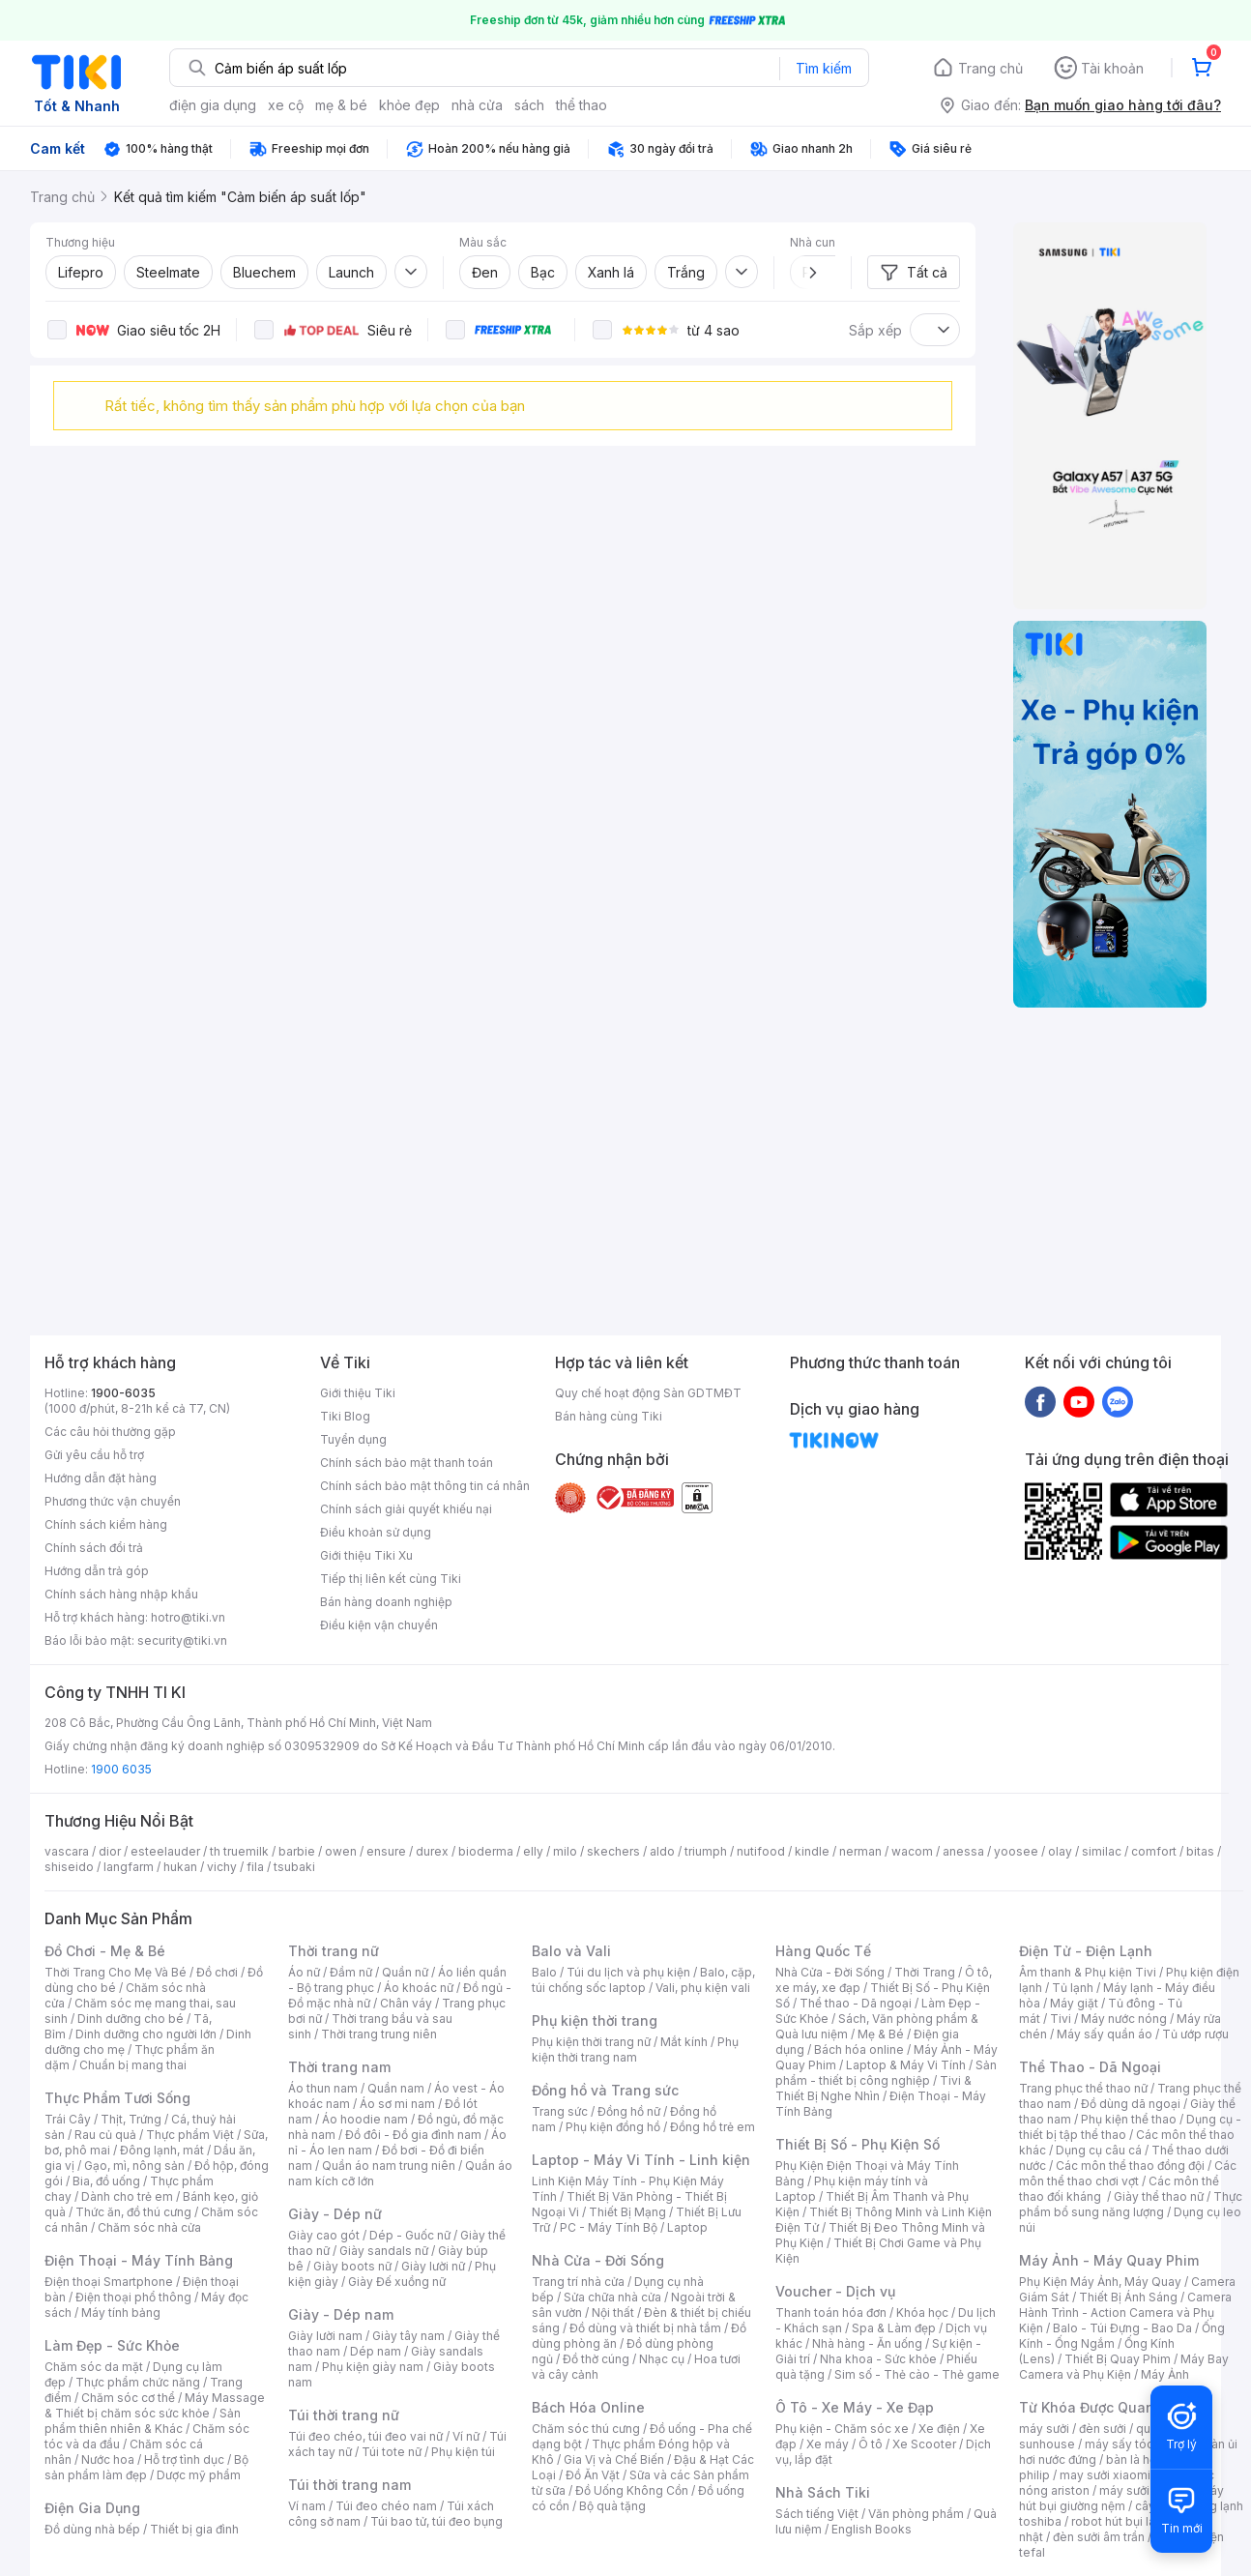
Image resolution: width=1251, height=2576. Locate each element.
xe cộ (286, 105)
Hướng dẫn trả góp (96, 1571)
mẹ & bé (341, 105)
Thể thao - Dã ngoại (856, 2003)
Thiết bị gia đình (194, 2529)
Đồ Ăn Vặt (593, 2475)
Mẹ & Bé (881, 2034)
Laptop (687, 2227)
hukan (180, 1866)
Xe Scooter (924, 2444)
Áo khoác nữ (418, 1987)
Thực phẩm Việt (190, 2134)
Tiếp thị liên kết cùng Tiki (390, 1578)
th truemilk (239, 1851)
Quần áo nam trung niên (388, 2165)
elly (533, 1851)
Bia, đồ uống (106, 2181)
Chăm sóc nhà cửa (149, 2227)
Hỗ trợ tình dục (184, 2459)
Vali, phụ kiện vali (702, 1987)
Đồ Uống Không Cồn (631, 2490)
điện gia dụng (212, 105)
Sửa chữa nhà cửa (612, 2297)
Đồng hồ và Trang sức (605, 2090)
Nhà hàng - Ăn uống (867, 2343)
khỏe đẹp (409, 105)
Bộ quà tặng (612, 2506)
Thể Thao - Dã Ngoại (1090, 2067)
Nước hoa (107, 2459)
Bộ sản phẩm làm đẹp (146, 2467)
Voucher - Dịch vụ (835, 2291)
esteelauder (165, 1851)
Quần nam (395, 2088)
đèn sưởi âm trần (1099, 2537)
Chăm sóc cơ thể (128, 2397)
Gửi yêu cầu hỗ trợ (94, 1455)
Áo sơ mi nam (397, 2103)
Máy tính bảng (120, 2312)
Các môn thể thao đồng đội (1130, 2165)
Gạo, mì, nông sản (134, 2165)
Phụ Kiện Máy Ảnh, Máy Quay (1100, 2281)
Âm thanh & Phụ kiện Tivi (1087, 1972)
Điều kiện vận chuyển (379, 1625)
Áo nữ (304, 1972)
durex (432, 1851)
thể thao (581, 105)
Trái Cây (67, 2119)
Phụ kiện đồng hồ (613, 2127)
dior (110, 1851)
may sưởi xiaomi (1105, 2475)
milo (565, 1851)
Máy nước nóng (1124, 2018)
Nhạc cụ (661, 2359)
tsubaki (294, 1866)
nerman (860, 1851)
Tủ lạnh (1072, 1987)
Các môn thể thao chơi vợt (1127, 2173)
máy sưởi (1044, 2428)
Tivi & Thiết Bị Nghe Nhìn (873, 2088)
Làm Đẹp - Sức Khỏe (112, 2345)
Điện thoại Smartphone (108, 2281)
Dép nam (375, 2351)
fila (255, 1866)
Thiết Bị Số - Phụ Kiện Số (857, 2144)
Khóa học (922, 2312)
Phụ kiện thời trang (594, 2020)
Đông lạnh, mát (162, 2150)
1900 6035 (121, 1769)
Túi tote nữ (392, 2451)
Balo (544, 1972)
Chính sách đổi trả (93, 1547)
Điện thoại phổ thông (133, 2297)
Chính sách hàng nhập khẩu (121, 1594)
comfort (1154, 1851)
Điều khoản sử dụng (375, 1532)
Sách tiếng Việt (816, 2513)
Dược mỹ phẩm (199, 2475)
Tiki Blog (345, 1416)
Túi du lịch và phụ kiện (628, 1972)
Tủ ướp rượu (1195, 2034)
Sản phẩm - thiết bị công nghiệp (886, 2073)
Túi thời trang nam (349, 2484)
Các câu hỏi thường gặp (110, 1431)
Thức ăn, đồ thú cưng (133, 2212)
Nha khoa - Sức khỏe (878, 2359)
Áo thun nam (323, 2088)
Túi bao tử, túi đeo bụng (436, 2521)
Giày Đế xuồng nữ (397, 2281)
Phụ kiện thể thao (1129, 2119)
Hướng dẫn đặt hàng (100, 1478)
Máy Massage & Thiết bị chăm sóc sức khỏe (154, 2405)
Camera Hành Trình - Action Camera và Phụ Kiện (1125, 2312)
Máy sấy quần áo (1104, 2034)
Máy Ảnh (1165, 2374)
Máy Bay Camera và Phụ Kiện (1124, 2367)
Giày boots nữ (352, 2266)
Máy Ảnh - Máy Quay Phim (1109, 2260)
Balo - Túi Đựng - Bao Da (1122, 2328)
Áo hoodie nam (365, 2119)
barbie (296, 1851)
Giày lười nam (325, 2335)
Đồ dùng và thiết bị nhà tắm (645, 2328)
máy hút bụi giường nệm (1121, 2498)
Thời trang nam (339, 2067)
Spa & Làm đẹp (894, 2328)
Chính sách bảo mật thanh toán (406, 1462)
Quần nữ (405, 1972)
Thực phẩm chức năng (137, 2382)
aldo (662, 1851)
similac (1101, 1851)
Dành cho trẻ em (127, 2196)
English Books (871, 2529)
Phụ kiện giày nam (372, 2366)
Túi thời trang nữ (343, 2415)
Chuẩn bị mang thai (133, 2065)
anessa (963, 1851)
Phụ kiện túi (463, 2451)
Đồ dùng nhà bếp (92, 2529)
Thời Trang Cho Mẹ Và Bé (115, 1972)
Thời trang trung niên (379, 2034)
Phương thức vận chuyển (112, 1501)
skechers (613, 1851)
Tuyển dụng (353, 1439)
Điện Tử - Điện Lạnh (1085, 1951)
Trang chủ (990, 68)
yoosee (1016, 1851)
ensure (386, 1851)
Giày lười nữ (433, 2266)
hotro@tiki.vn (188, 1617)
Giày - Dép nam (340, 2314)
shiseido (69, 1866)
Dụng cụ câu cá (1099, 2150)
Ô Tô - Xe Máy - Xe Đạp (854, 2407)
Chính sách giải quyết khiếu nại (406, 1509)
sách (529, 105)
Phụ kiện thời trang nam (635, 2049)
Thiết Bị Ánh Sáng (1128, 2297)
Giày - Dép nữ (335, 2214)
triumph (705, 1851)
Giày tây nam (408, 2335)
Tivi (1060, 2018)
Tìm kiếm (824, 68)
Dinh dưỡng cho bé (130, 2018)
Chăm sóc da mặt (93, 2366)
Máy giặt (1074, 2003)
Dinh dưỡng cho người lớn (146, 2034)
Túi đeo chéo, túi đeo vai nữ (365, 2436)
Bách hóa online (859, 2049)
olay (1060, 1851)
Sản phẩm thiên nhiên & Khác (142, 2421)
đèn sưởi (1102, 2428)
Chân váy (406, 2003)
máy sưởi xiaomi (1144, 2490)
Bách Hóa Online (588, 2407)
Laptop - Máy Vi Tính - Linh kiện (641, 2160)
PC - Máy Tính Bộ (608, 2227)
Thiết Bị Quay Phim (1117, 2359)
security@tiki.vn (182, 1640)
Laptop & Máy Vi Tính (906, 2065)
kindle (812, 1851)
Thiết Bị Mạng (627, 2212)
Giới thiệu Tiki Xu (366, 1555)
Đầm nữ (351, 1972)
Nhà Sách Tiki (822, 2492)
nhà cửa (477, 105)
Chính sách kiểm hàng (105, 1524)
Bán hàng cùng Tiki (608, 1416)
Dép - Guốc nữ (410, 2235)
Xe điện (939, 2428)
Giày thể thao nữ (1159, 2196)
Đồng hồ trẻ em (712, 2127)
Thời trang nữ (333, 1951)
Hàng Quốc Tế (823, 1951)
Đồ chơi (217, 1972)
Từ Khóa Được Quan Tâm (1103, 2407)
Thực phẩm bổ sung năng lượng (1130, 2204)
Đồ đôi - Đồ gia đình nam (413, 2134)
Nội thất (613, 2312)
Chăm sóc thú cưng (586, 2428)
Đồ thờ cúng (596, 2359)
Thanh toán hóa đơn (831, 2312)
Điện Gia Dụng (92, 2508)
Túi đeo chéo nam (386, 2506)
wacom (912, 1851)
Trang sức (560, 2111)
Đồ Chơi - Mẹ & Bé (104, 1951)
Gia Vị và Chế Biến (614, 2459)
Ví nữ (466, 2436)
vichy (222, 1866)
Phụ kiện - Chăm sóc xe (842, 2428)
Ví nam (307, 2506)
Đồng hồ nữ (628, 2111)
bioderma (485, 1851)
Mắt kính (684, 2041)
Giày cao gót (324, 2235)
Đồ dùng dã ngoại (1130, 2103)
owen (341, 1851)
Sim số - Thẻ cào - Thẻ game (917, 2374)
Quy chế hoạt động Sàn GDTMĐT (648, 1393)
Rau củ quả (105, 2134)
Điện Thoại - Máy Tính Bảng (138, 2260)
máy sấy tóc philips (1139, 2444)
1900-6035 (123, 1393)
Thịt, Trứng (131, 2119)
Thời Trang (924, 1972)
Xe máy (827, 2444)
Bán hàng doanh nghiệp (386, 1602)
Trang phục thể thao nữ (1083, 2088)
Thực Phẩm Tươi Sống (117, 2098)
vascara (66, 1851)
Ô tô (870, 2444)
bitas (1200, 1851)
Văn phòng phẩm (916, 2513)
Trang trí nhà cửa (578, 2281)
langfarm (128, 1866)
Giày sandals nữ (383, 2250)
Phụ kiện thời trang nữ (591, 2041)
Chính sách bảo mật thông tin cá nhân (425, 1485)
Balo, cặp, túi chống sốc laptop (643, 1980)
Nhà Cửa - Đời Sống (598, 2260)
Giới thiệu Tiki (357, 1393)
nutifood (761, 1851)
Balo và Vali (571, 1951)
